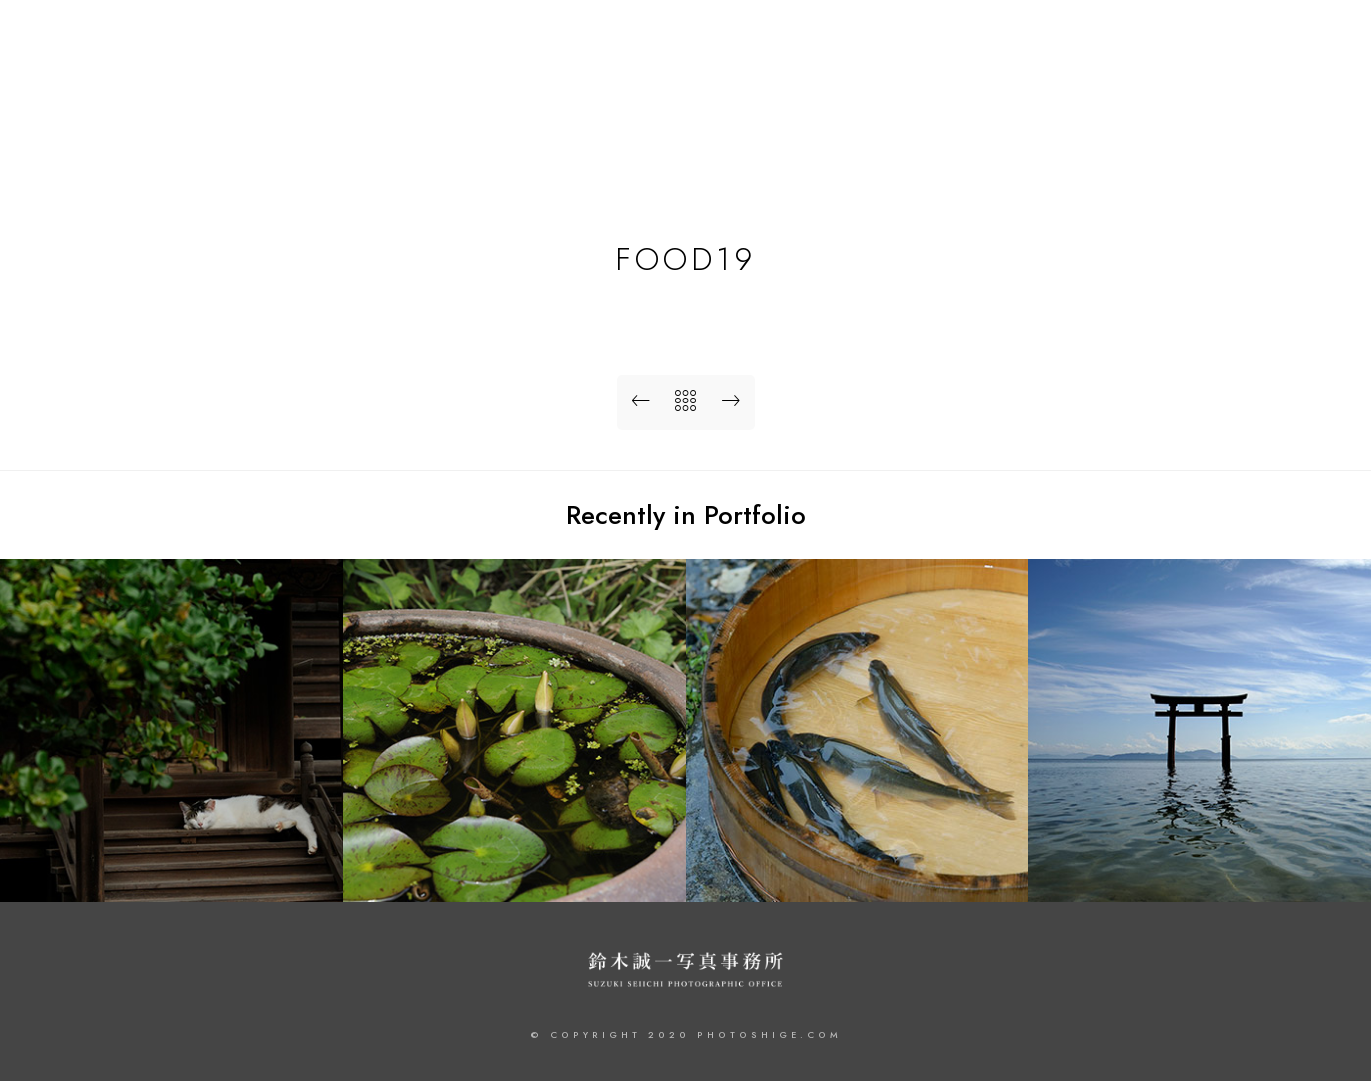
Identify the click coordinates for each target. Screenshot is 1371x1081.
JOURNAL (1170, 82)
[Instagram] (1294, 41)
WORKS (990, 82)
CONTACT (1269, 82)
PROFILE (1078, 82)
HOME (909, 82)
